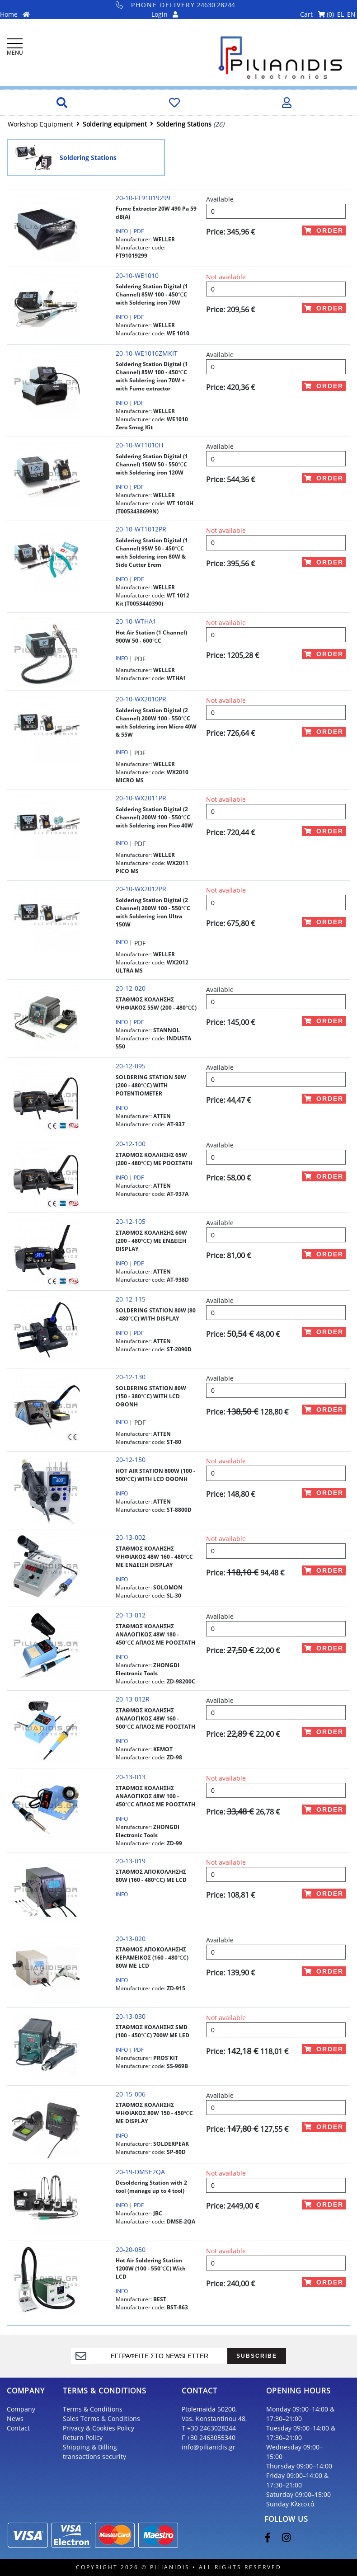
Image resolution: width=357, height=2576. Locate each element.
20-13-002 (131, 1537)
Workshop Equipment (40, 124)
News (15, 2418)
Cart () (317, 14)
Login (164, 14)
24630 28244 (175, 4)
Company (21, 2409)
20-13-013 (131, 1776)
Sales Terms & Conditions (101, 2418)
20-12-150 (131, 1459)
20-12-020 (131, 988)
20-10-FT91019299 (143, 197)
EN (351, 14)
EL (340, 14)
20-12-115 (131, 1299)
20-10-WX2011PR (141, 798)
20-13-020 (131, 1938)
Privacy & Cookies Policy (98, 2428)
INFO (122, 231)
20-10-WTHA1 (136, 621)
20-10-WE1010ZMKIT (147, 353)
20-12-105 (131, 1221)
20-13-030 (131, 2016)
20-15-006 (131, 2094)
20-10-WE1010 (137, 275)
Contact (18, 2428)
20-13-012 (131, 1615)
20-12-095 (131, 1066)
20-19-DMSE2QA (140, 2171)
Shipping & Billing (90, 2447)
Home (15, 14)
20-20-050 (131, 2249)
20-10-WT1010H (139, 445)
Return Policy (83, 2437)
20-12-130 (131, 1377)
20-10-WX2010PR (141, 699)
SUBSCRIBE (256, 2355)
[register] (159, 2356)
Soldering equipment (115, 124)
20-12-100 (131, 1143)
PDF (139, 231)
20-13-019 (131, 1861)
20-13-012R (133, 1699)
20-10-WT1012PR (141, 529)
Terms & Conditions (92, 2409)
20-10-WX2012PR (141, 888)
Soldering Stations (183, 124)
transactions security (94, 2456)
